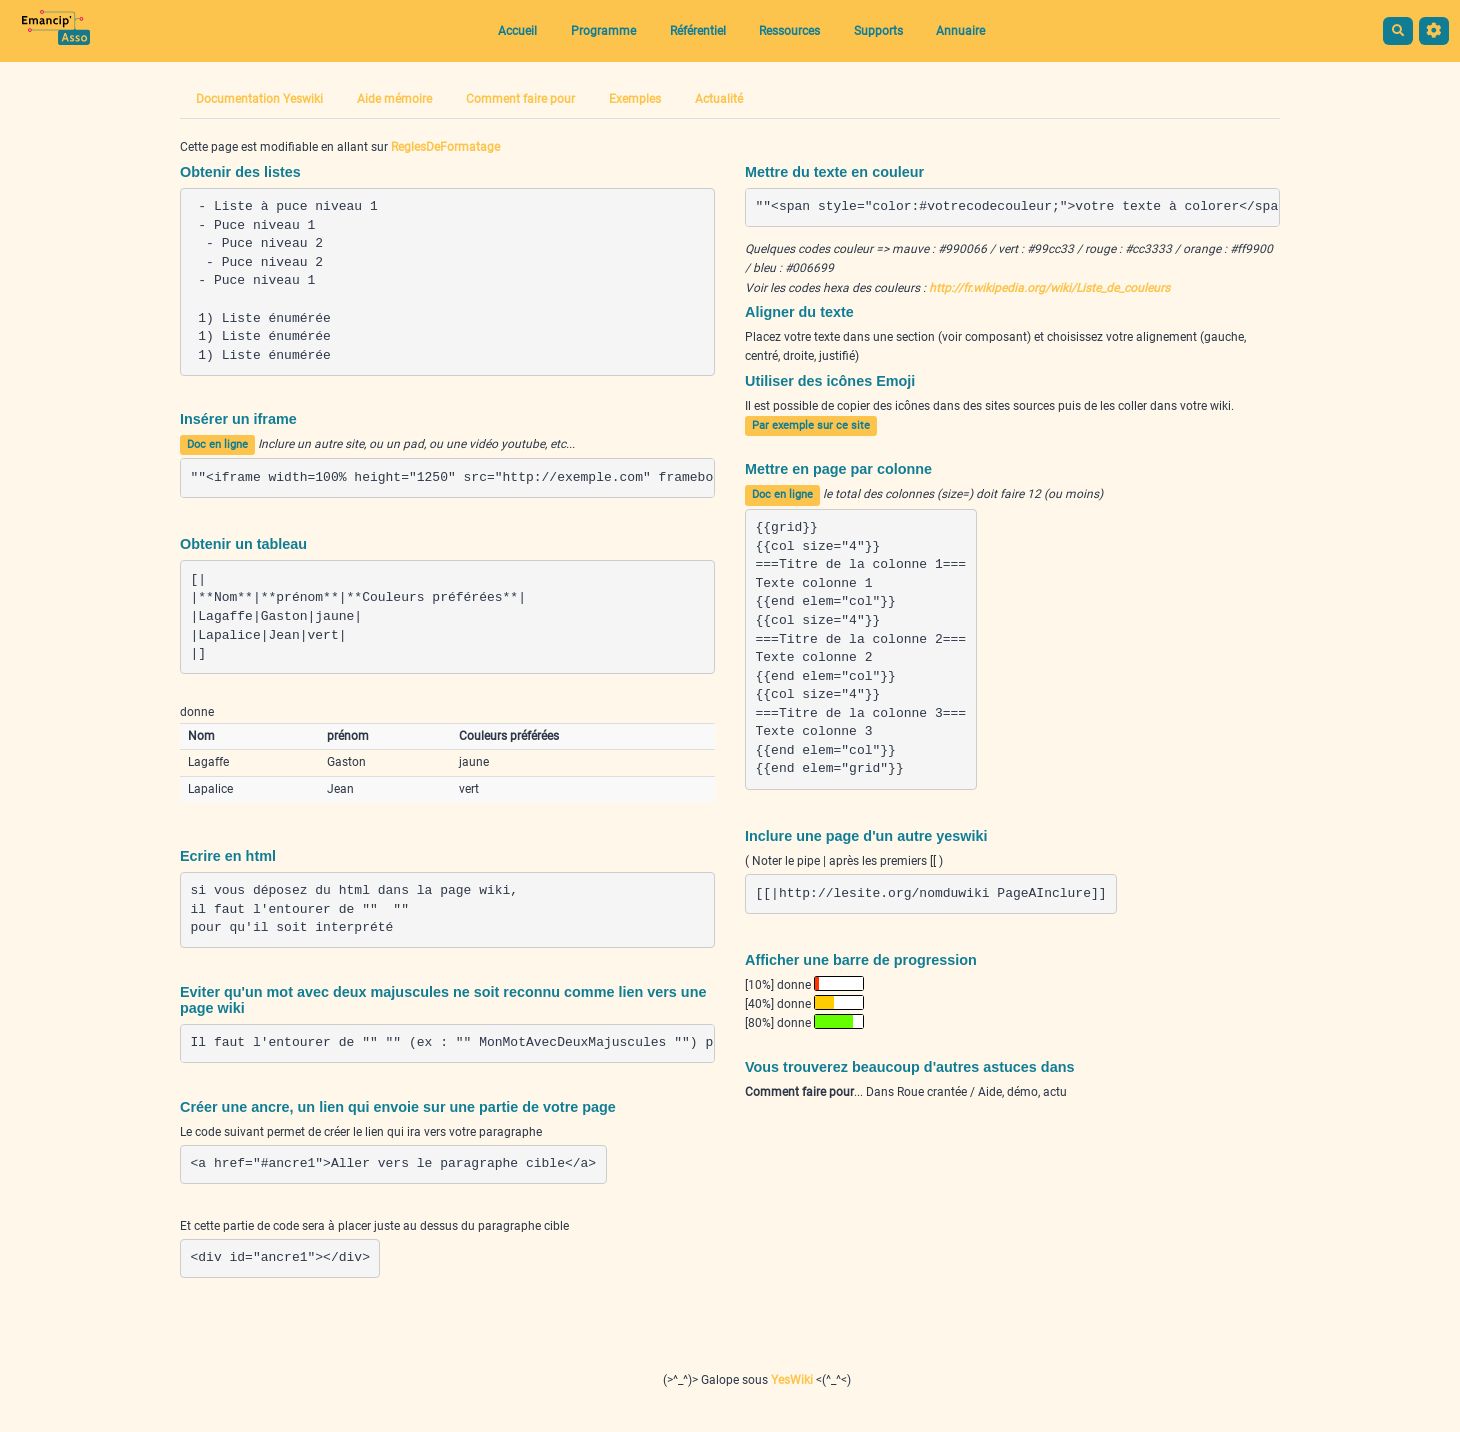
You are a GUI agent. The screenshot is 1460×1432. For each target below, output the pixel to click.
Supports (878, 31)
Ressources (789, 31)
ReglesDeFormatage (445, 147)
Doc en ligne (217, 444)
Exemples (635, 99)
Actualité (719, 99)
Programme (603, 31)
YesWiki (792, 1380)
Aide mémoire (394, 99)
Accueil (517, 31)
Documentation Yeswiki (259, 99)
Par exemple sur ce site (811, 425)
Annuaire (960, 31)
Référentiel (698, 31)
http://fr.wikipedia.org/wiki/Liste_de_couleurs (1049, 288)
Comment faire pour (520, 99)
